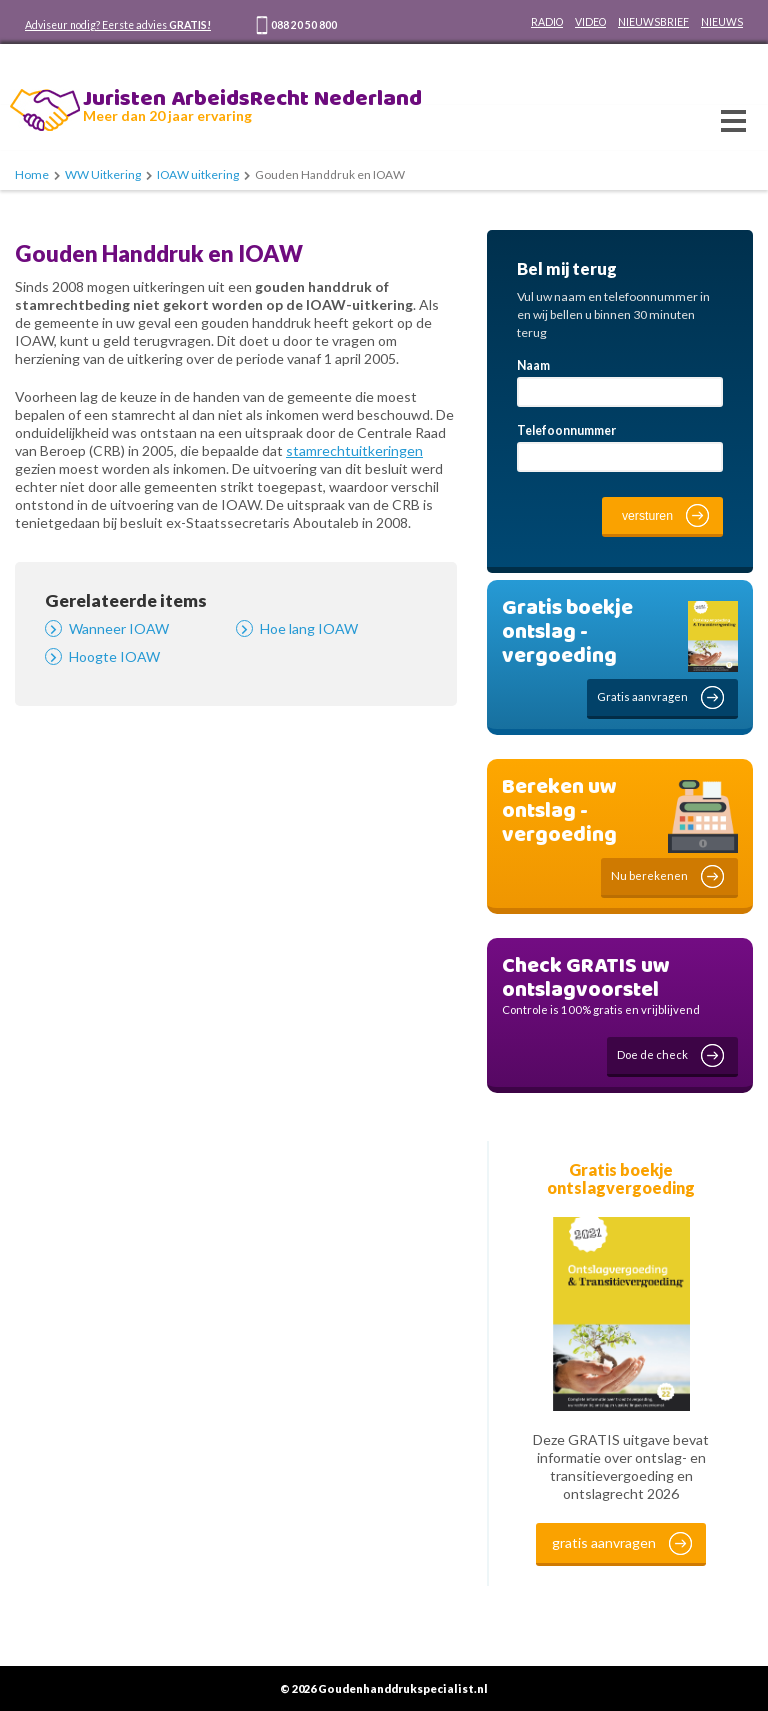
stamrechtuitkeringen (354, 450)
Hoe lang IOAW (309, 628)
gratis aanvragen (604, 1542)
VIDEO (590, 22)
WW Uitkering (103, 174)
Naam (533, 365)
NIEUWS (722, 22)
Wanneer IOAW (119, 628)
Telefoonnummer (566, 430)
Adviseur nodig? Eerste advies (118, 25)
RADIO (547, 22)
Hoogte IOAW (114, 656)
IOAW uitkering (198, 174)
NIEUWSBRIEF (653, 22)
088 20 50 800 (304, 25)
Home (32, 174)
